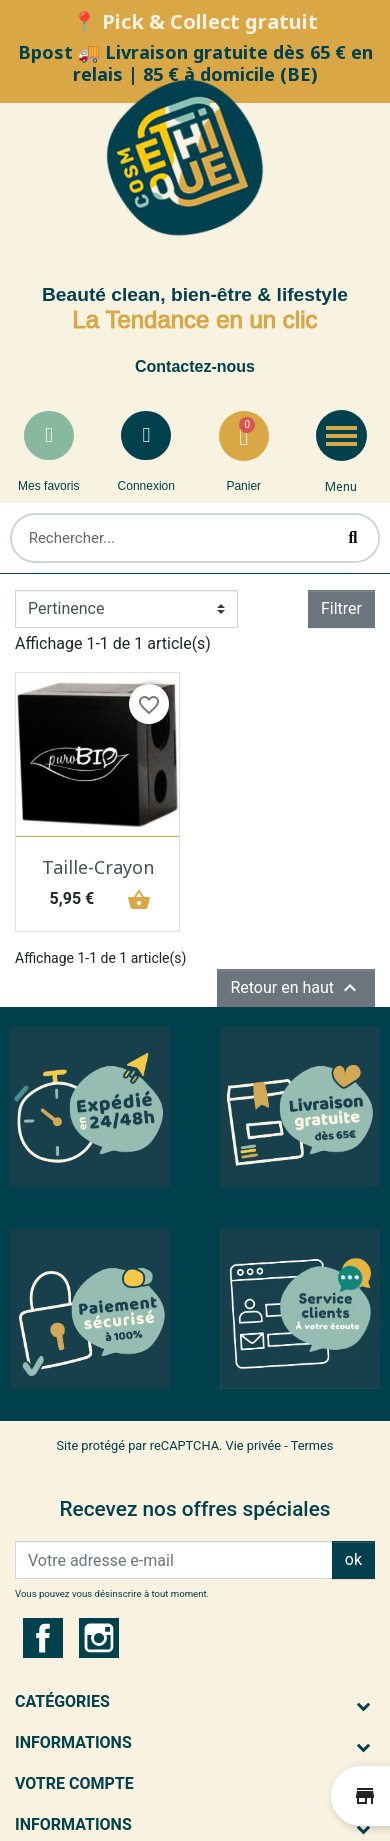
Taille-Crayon (98, 867)
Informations (73, 1742)
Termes (312, 1445)
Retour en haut (296, 988)
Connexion (146, 486)
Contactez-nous (195, 366)
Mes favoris (48, 486)
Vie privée (254, 1445)
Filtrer (341, 608)
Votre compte (74, 1783)
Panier (243, 486)
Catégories (62, 1701)
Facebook (43, 1638)
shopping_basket (136, 899)
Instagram (99, 1638)
